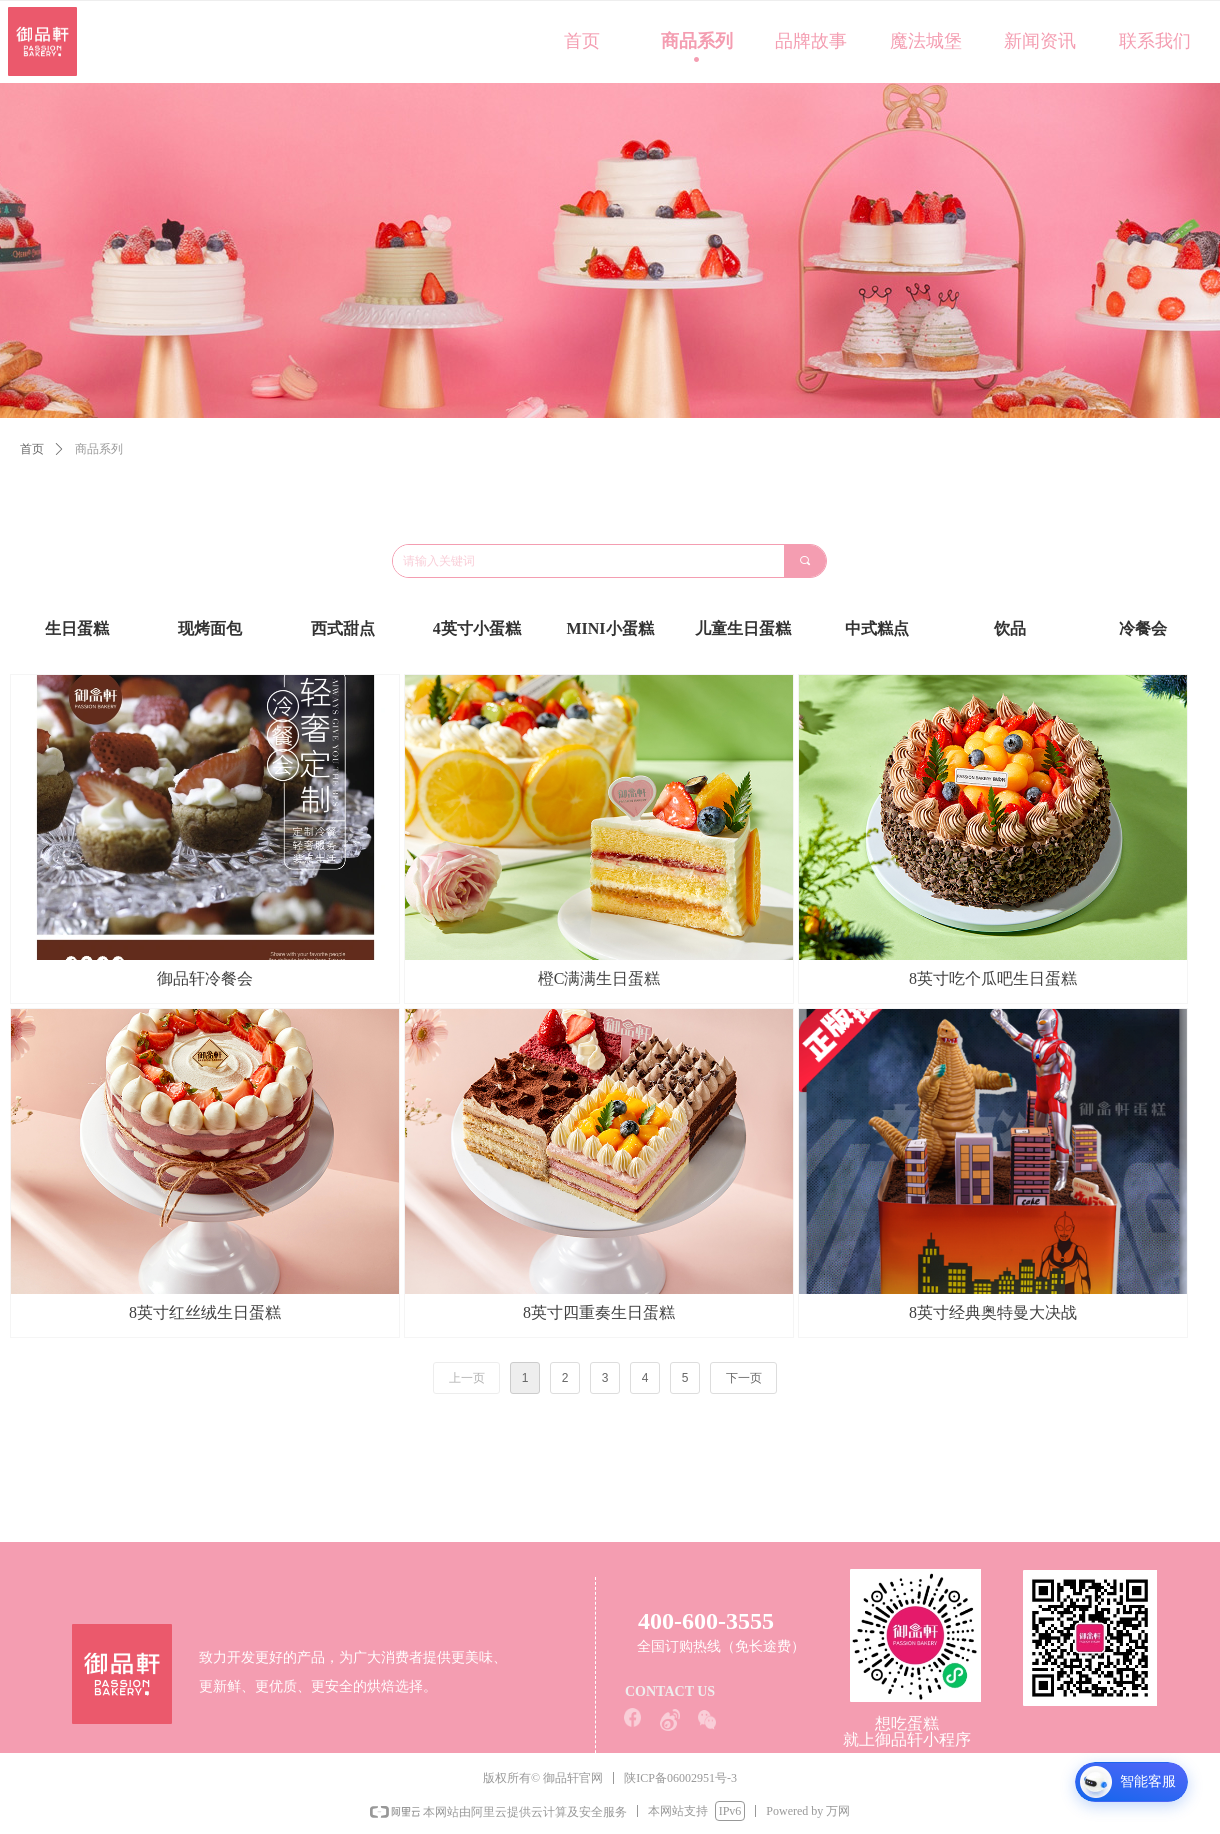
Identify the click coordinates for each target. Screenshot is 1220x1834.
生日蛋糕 (77, 628)
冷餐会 (1143, 628)
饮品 (1010, 628)
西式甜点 (343, 628)
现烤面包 (210, 628)
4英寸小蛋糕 (477, 628)
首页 (32, 449)
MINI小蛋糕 (609, 628)
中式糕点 (877, 628)
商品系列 (99, 449)
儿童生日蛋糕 (743, 628)
